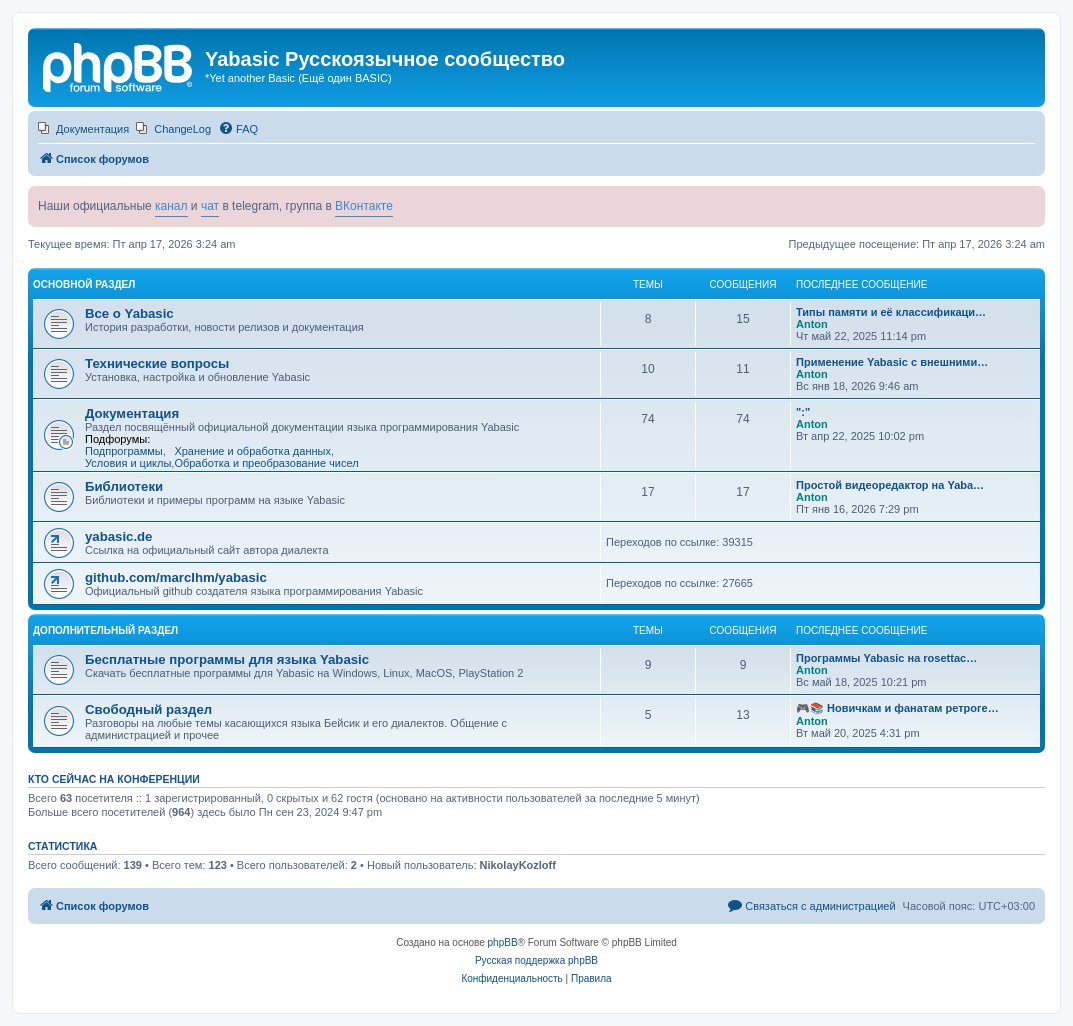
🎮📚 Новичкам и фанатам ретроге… (897, 708)
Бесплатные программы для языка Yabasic (227, 659)
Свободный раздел (148, 709)
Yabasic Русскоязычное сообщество (385, 59)
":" (803, 412)
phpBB (503, 942)
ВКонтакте (364, 206)
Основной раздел (84, 284)
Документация (132, 413)
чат (210, 206)
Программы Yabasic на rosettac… (886, 658)
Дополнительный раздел (105, 630)
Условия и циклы (128, 463)
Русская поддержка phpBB (536, 960)
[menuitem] (83, 129)
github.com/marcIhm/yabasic (176, 577)
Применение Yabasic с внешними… (892, 362)
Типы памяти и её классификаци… (891, 312)
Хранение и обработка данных (252, 451)
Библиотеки (124, 486)
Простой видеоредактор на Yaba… (890, 485)
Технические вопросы (157, 363)
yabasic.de (118, 536)
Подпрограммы (124, 451)
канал (171, 206)
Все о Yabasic (129, 313)
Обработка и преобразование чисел (266, 463)
